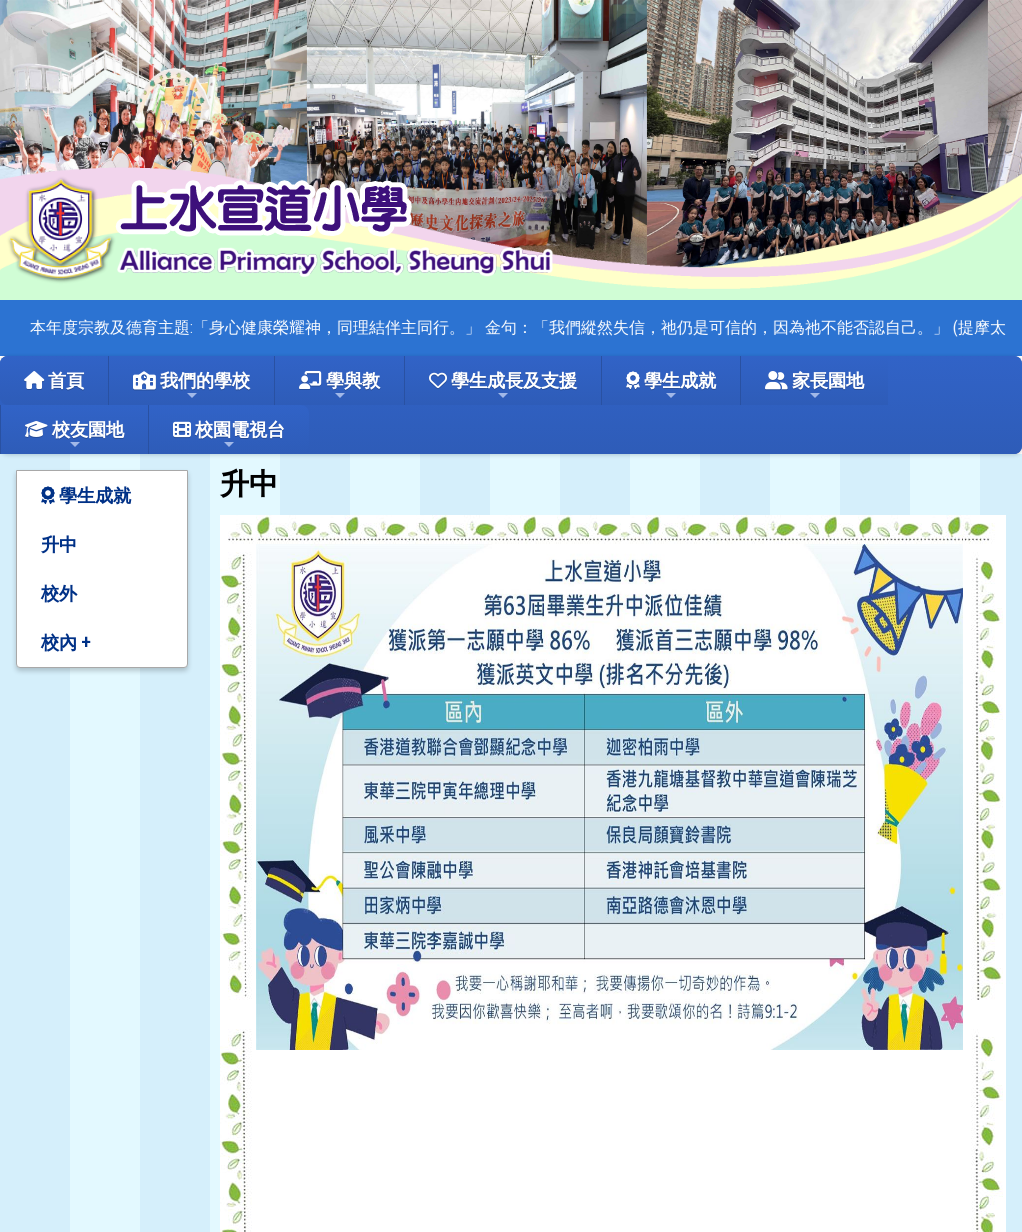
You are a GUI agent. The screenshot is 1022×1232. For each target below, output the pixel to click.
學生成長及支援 (503, 386)
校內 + (65, 642)
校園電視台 (229, 435)
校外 (59, 593)
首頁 (54, 380)
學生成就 (671, 386)
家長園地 (814, 386)
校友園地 (74, 435)
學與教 (339, 386)
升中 (59, 544)
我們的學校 (191, 386)
